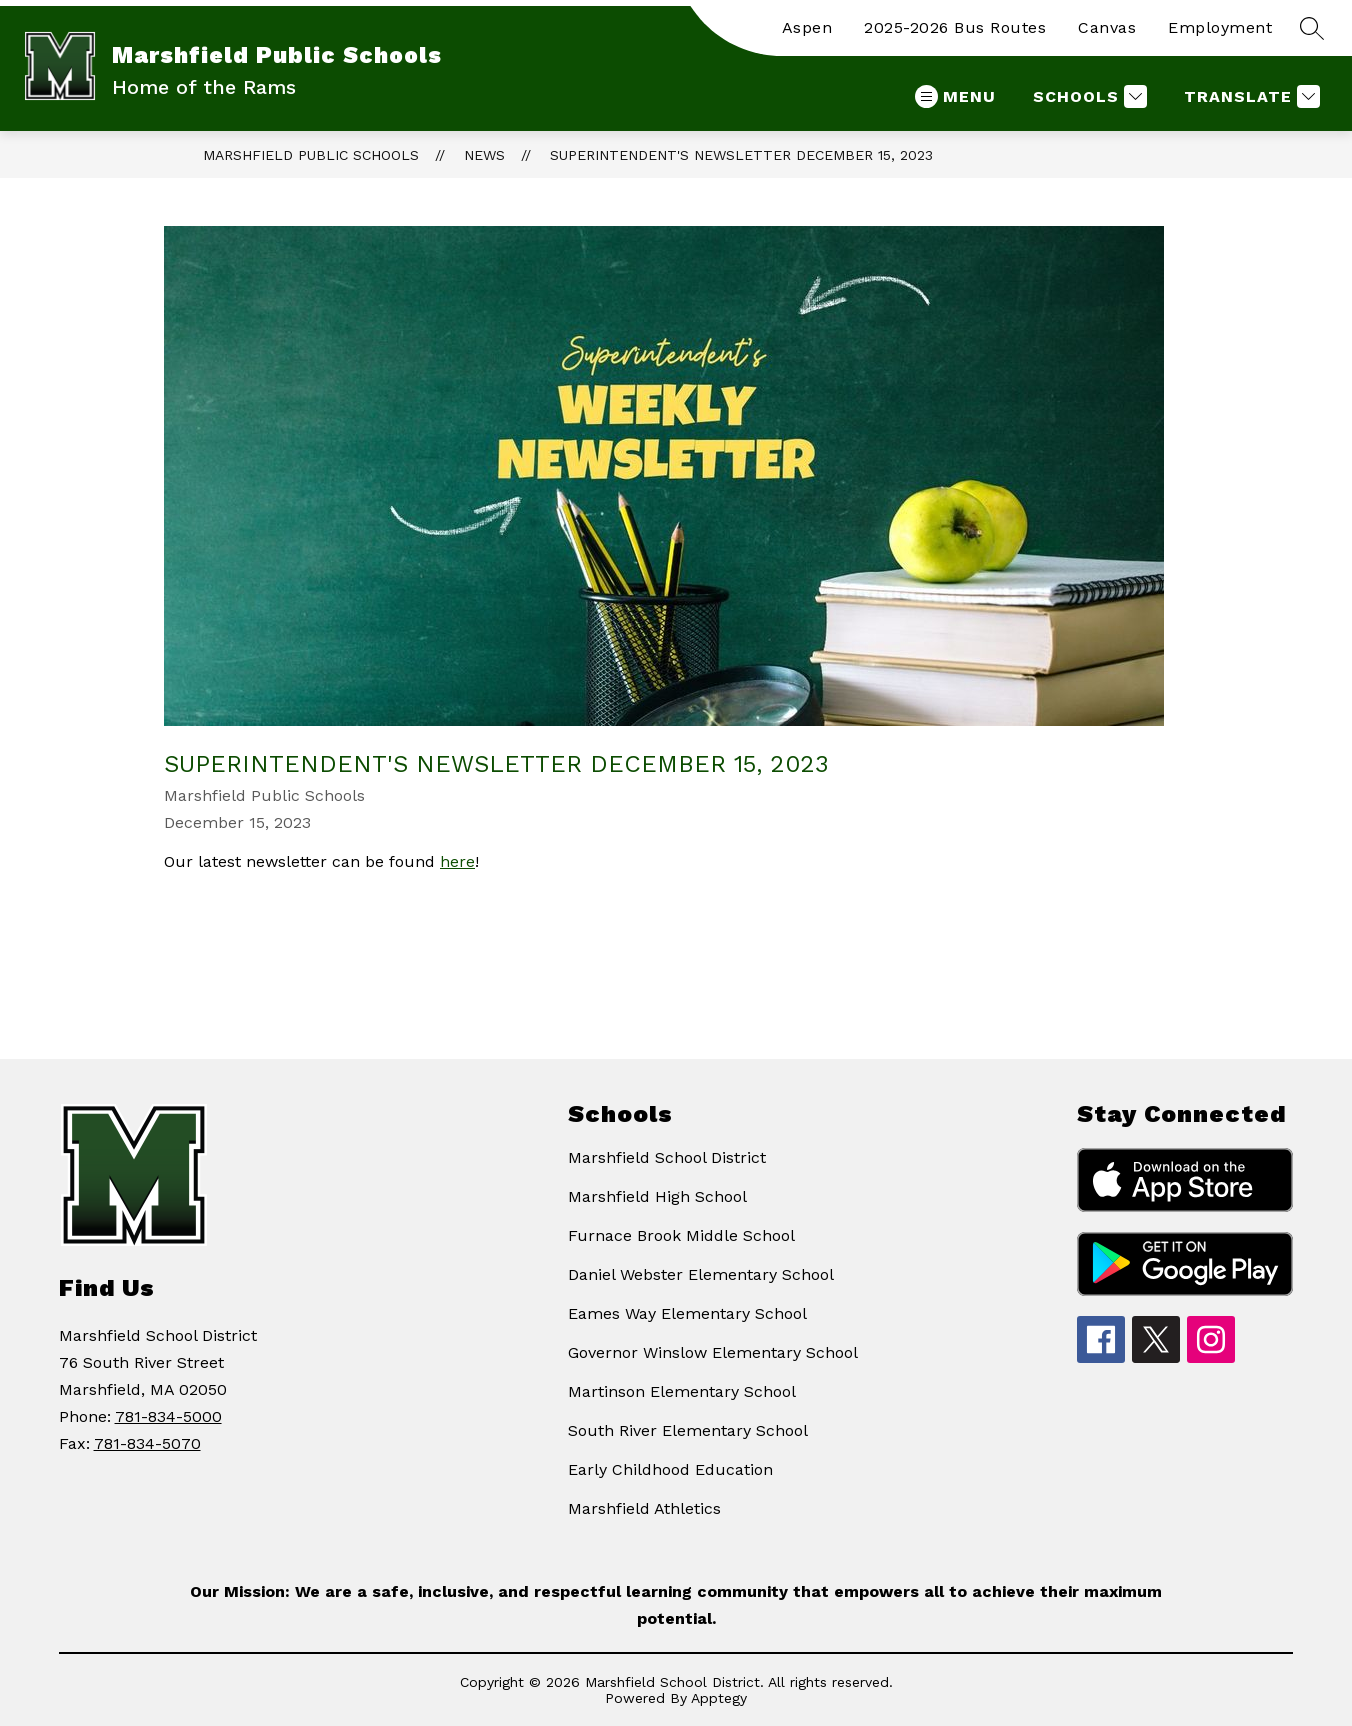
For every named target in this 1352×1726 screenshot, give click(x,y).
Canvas (1107, 27)
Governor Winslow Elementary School (713, 1352)
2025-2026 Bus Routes (955, 27)
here (457, 861)
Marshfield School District (667, 1157)
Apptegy (719, 1698)
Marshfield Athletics (644, 1508)
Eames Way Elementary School (687, 1313)
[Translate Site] (1249, 96)
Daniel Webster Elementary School (701, 1274)
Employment (1220, 27)
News (484, 155)
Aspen (807, 27)
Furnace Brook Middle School (681, 1235)
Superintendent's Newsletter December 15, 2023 (741, 155)
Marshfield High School (657, 1196)
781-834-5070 (147, 1443)
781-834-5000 (168, 1416)
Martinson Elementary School (682, 1391)
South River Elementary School (688, 1430)
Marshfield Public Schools (311, 155)
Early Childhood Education (670, 1469)
